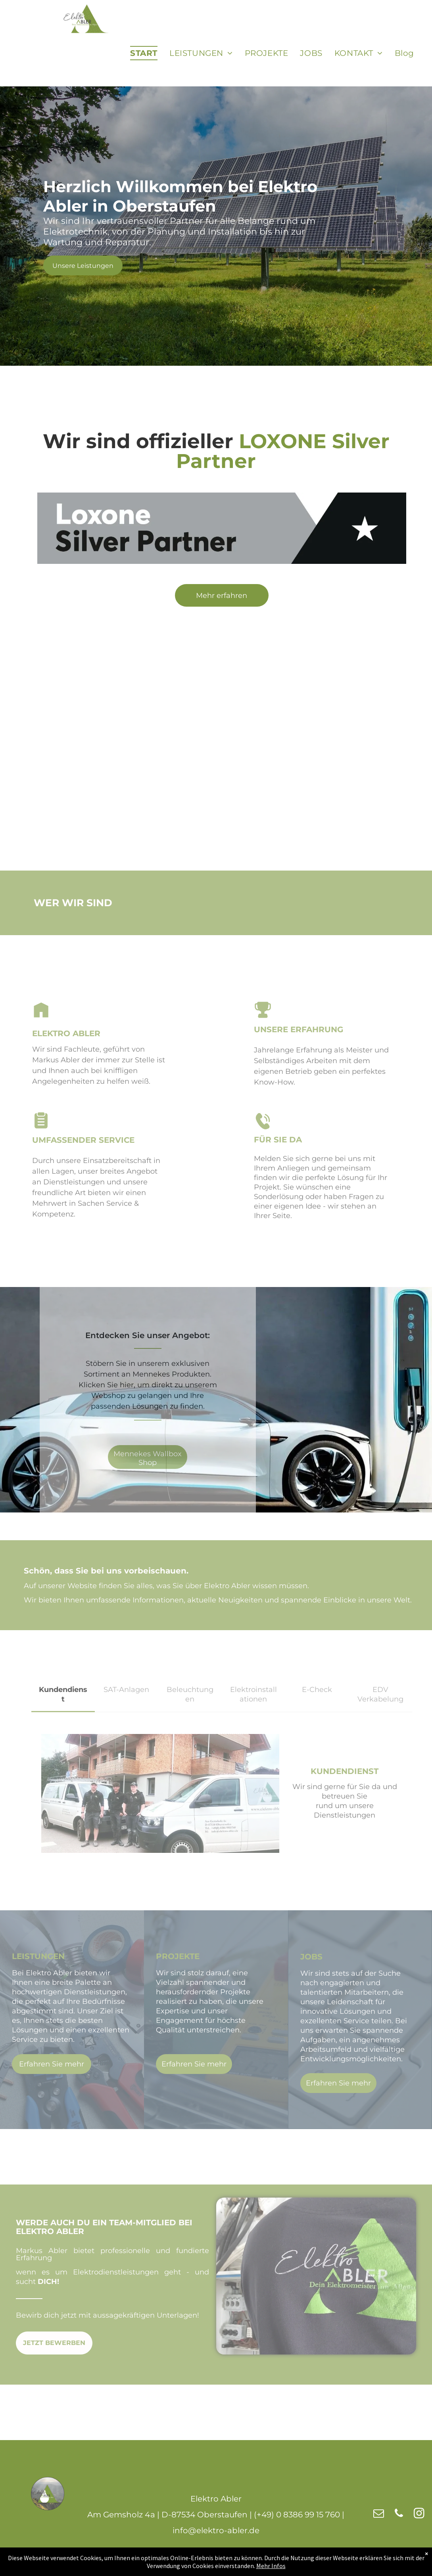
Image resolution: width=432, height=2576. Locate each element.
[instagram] (419, 2514)
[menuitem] (143, 53)
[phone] (399, 2514)
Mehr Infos (271, 2566)
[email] (379, 2514)
